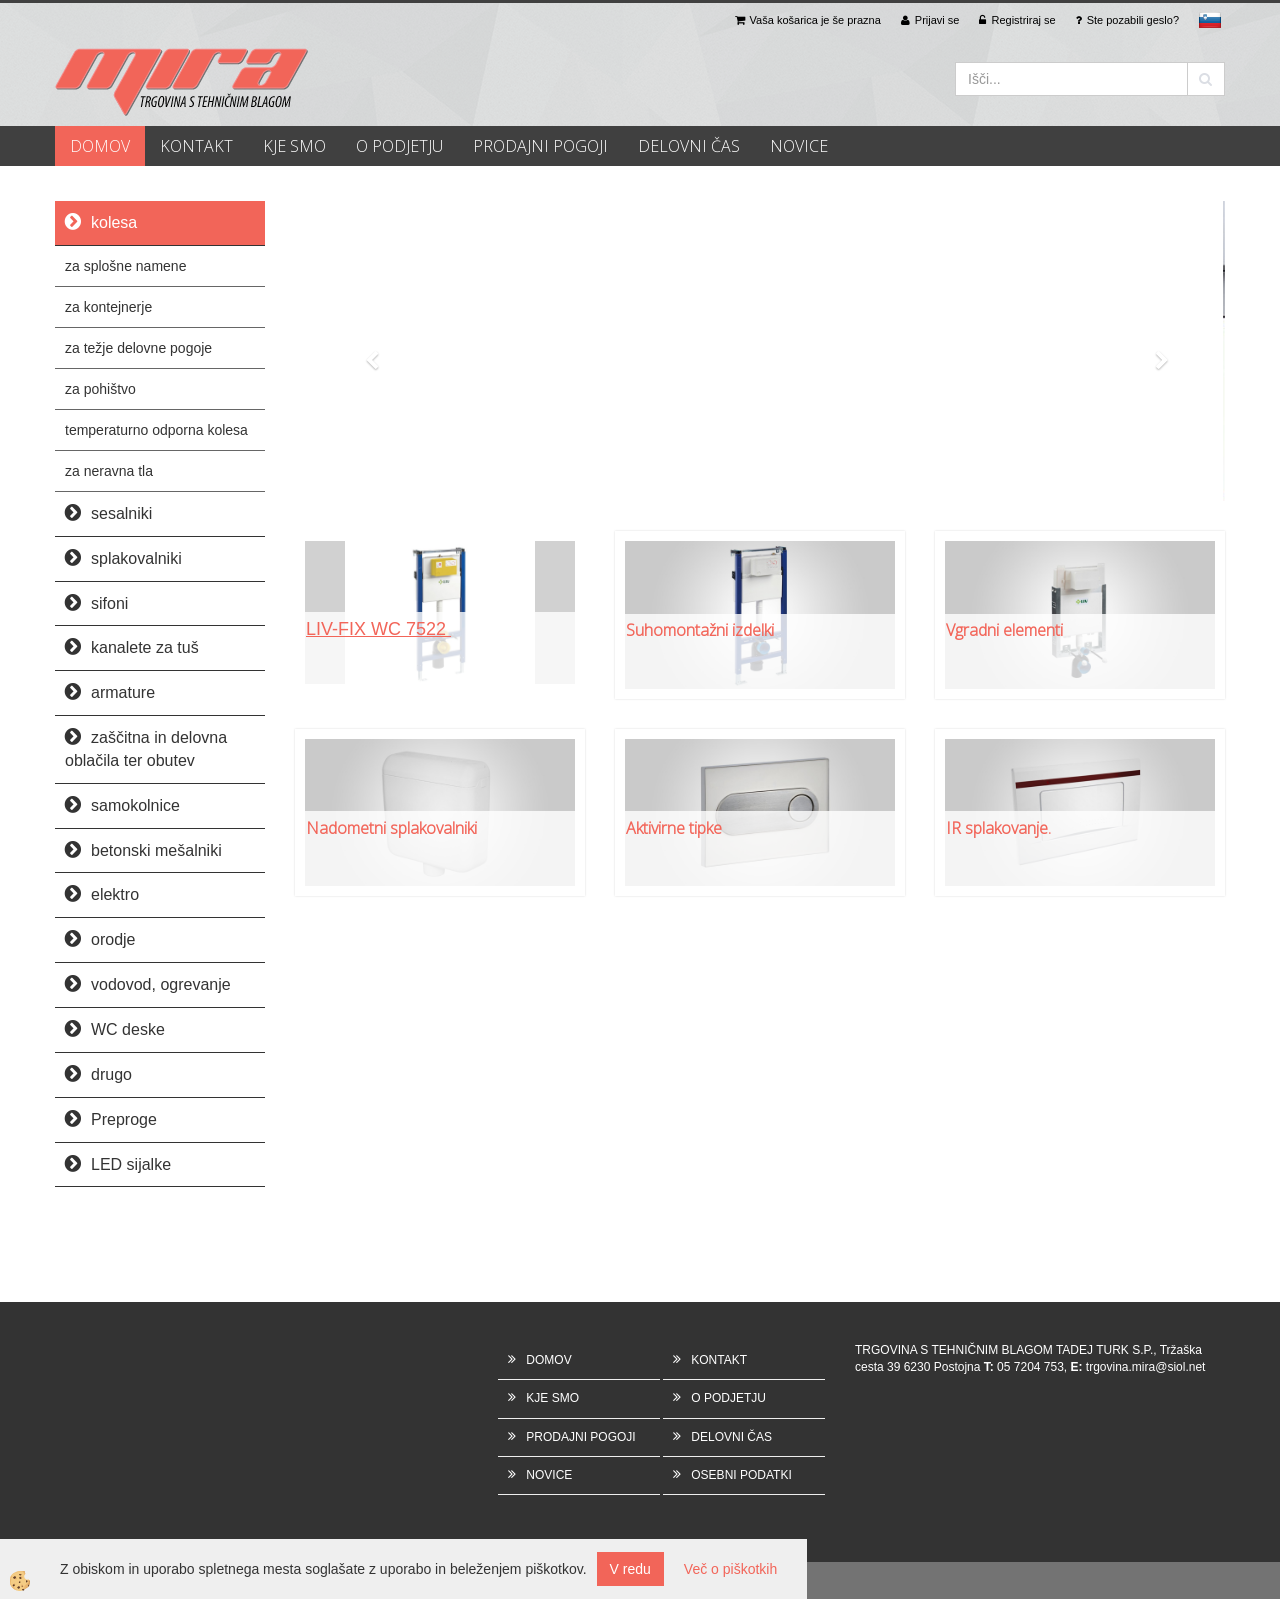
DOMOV (100, 146)
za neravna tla (109, 471)
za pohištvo (100, 389)
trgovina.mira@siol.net (1146, 1367)
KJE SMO (294, 146)
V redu (630, 1569)
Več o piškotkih (730, 1569)
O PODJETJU (399, 146)
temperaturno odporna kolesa (156, 430)
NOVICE (799, 146)
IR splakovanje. (998, 828)
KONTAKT (196, 146)
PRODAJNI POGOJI (540, 146)
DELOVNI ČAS (689, 146)
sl (1210, 20)
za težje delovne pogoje (138, 348)
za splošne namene (125, 266)
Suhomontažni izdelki (700, 630)
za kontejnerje (108, 307)
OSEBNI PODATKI (741, 1475)
